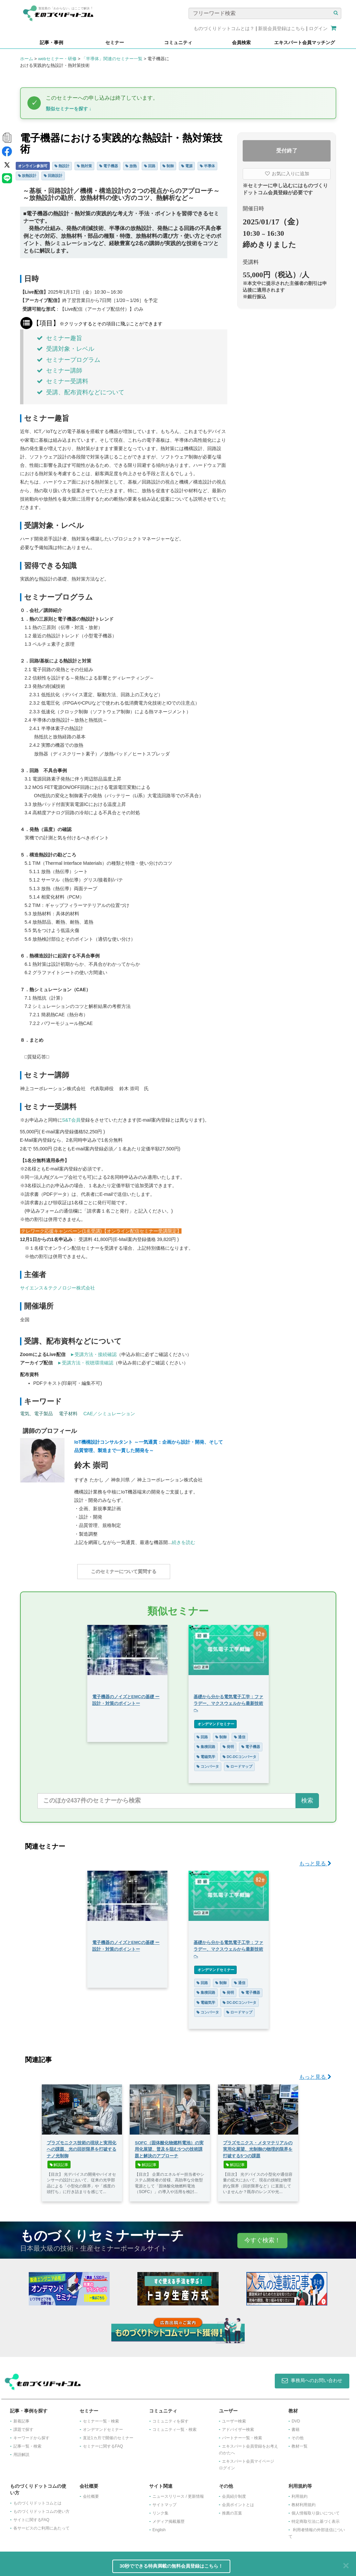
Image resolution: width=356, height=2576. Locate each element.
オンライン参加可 (32, 166)
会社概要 (91, 2493)
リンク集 (160, 2509)
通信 (239, 1734)
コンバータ (208, 1763)
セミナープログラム (68, 359)
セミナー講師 (59, 370)
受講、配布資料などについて (80, 392)
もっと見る (315, 1860)
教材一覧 (299, 2443)
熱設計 (62, 166)
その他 (297, 2434)
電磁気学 (206, 1753)
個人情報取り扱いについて (315, 2509)
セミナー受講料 (62, 381)
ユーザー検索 (234, 2417)
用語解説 (21, 2451)
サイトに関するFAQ (31, 2516)
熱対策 (84, 166)
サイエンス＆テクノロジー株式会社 (57, 1288)
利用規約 (299, 2493)
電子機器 (108, 166)
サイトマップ (164, 2501)
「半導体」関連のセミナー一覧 (112, 58)
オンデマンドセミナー (215, 1721)
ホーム (26, 58)
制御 (168, 166)
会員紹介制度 (234, 2493)
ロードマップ (239, 1763)
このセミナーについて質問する (123, 1571)
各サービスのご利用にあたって (41, 2524)
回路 (149, 166)
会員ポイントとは (238, 2501)
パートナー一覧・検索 (242, 2434)
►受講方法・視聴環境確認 (85, 1362)
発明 (228, 1743)
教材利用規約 (303, 2501)
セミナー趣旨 (59, 338)
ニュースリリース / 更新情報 (178, 2493)
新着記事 (21, 2417)
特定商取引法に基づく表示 (315, 2518)
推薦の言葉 (232, 2509)
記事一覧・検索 (27, 2443)
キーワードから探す (31, 2434)
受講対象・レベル (65, 348)
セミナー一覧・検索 (101, 2417)
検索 (307, 1797)
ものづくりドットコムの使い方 (41, 2508)
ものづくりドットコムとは (37, 2499)
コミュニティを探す (170, 2417)
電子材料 (68, 1413)
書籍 (295, 2426)
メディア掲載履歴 (168, 2518)
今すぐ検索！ (262, 2237)
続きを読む (183, 1542)
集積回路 (206, 1743)
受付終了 (287, 150)
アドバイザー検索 (238, 2426)
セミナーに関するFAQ (103, 2443)
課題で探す (23, 2426)
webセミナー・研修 (57, 58)
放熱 (131, 166)
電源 (187, 166)
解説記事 (59, 2161)
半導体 (207, 166)
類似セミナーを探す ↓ (69, 108)
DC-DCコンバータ (239, 1753)
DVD (295, 2417)
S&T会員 (71, 1120)
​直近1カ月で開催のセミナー (108, 2434)
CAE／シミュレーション (109, 1413)
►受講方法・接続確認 (93, 1354)
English (158, 2526)
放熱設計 (27, 176)
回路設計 (53, 176)
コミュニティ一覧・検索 (174, 2426)
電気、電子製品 (36, 1413)
